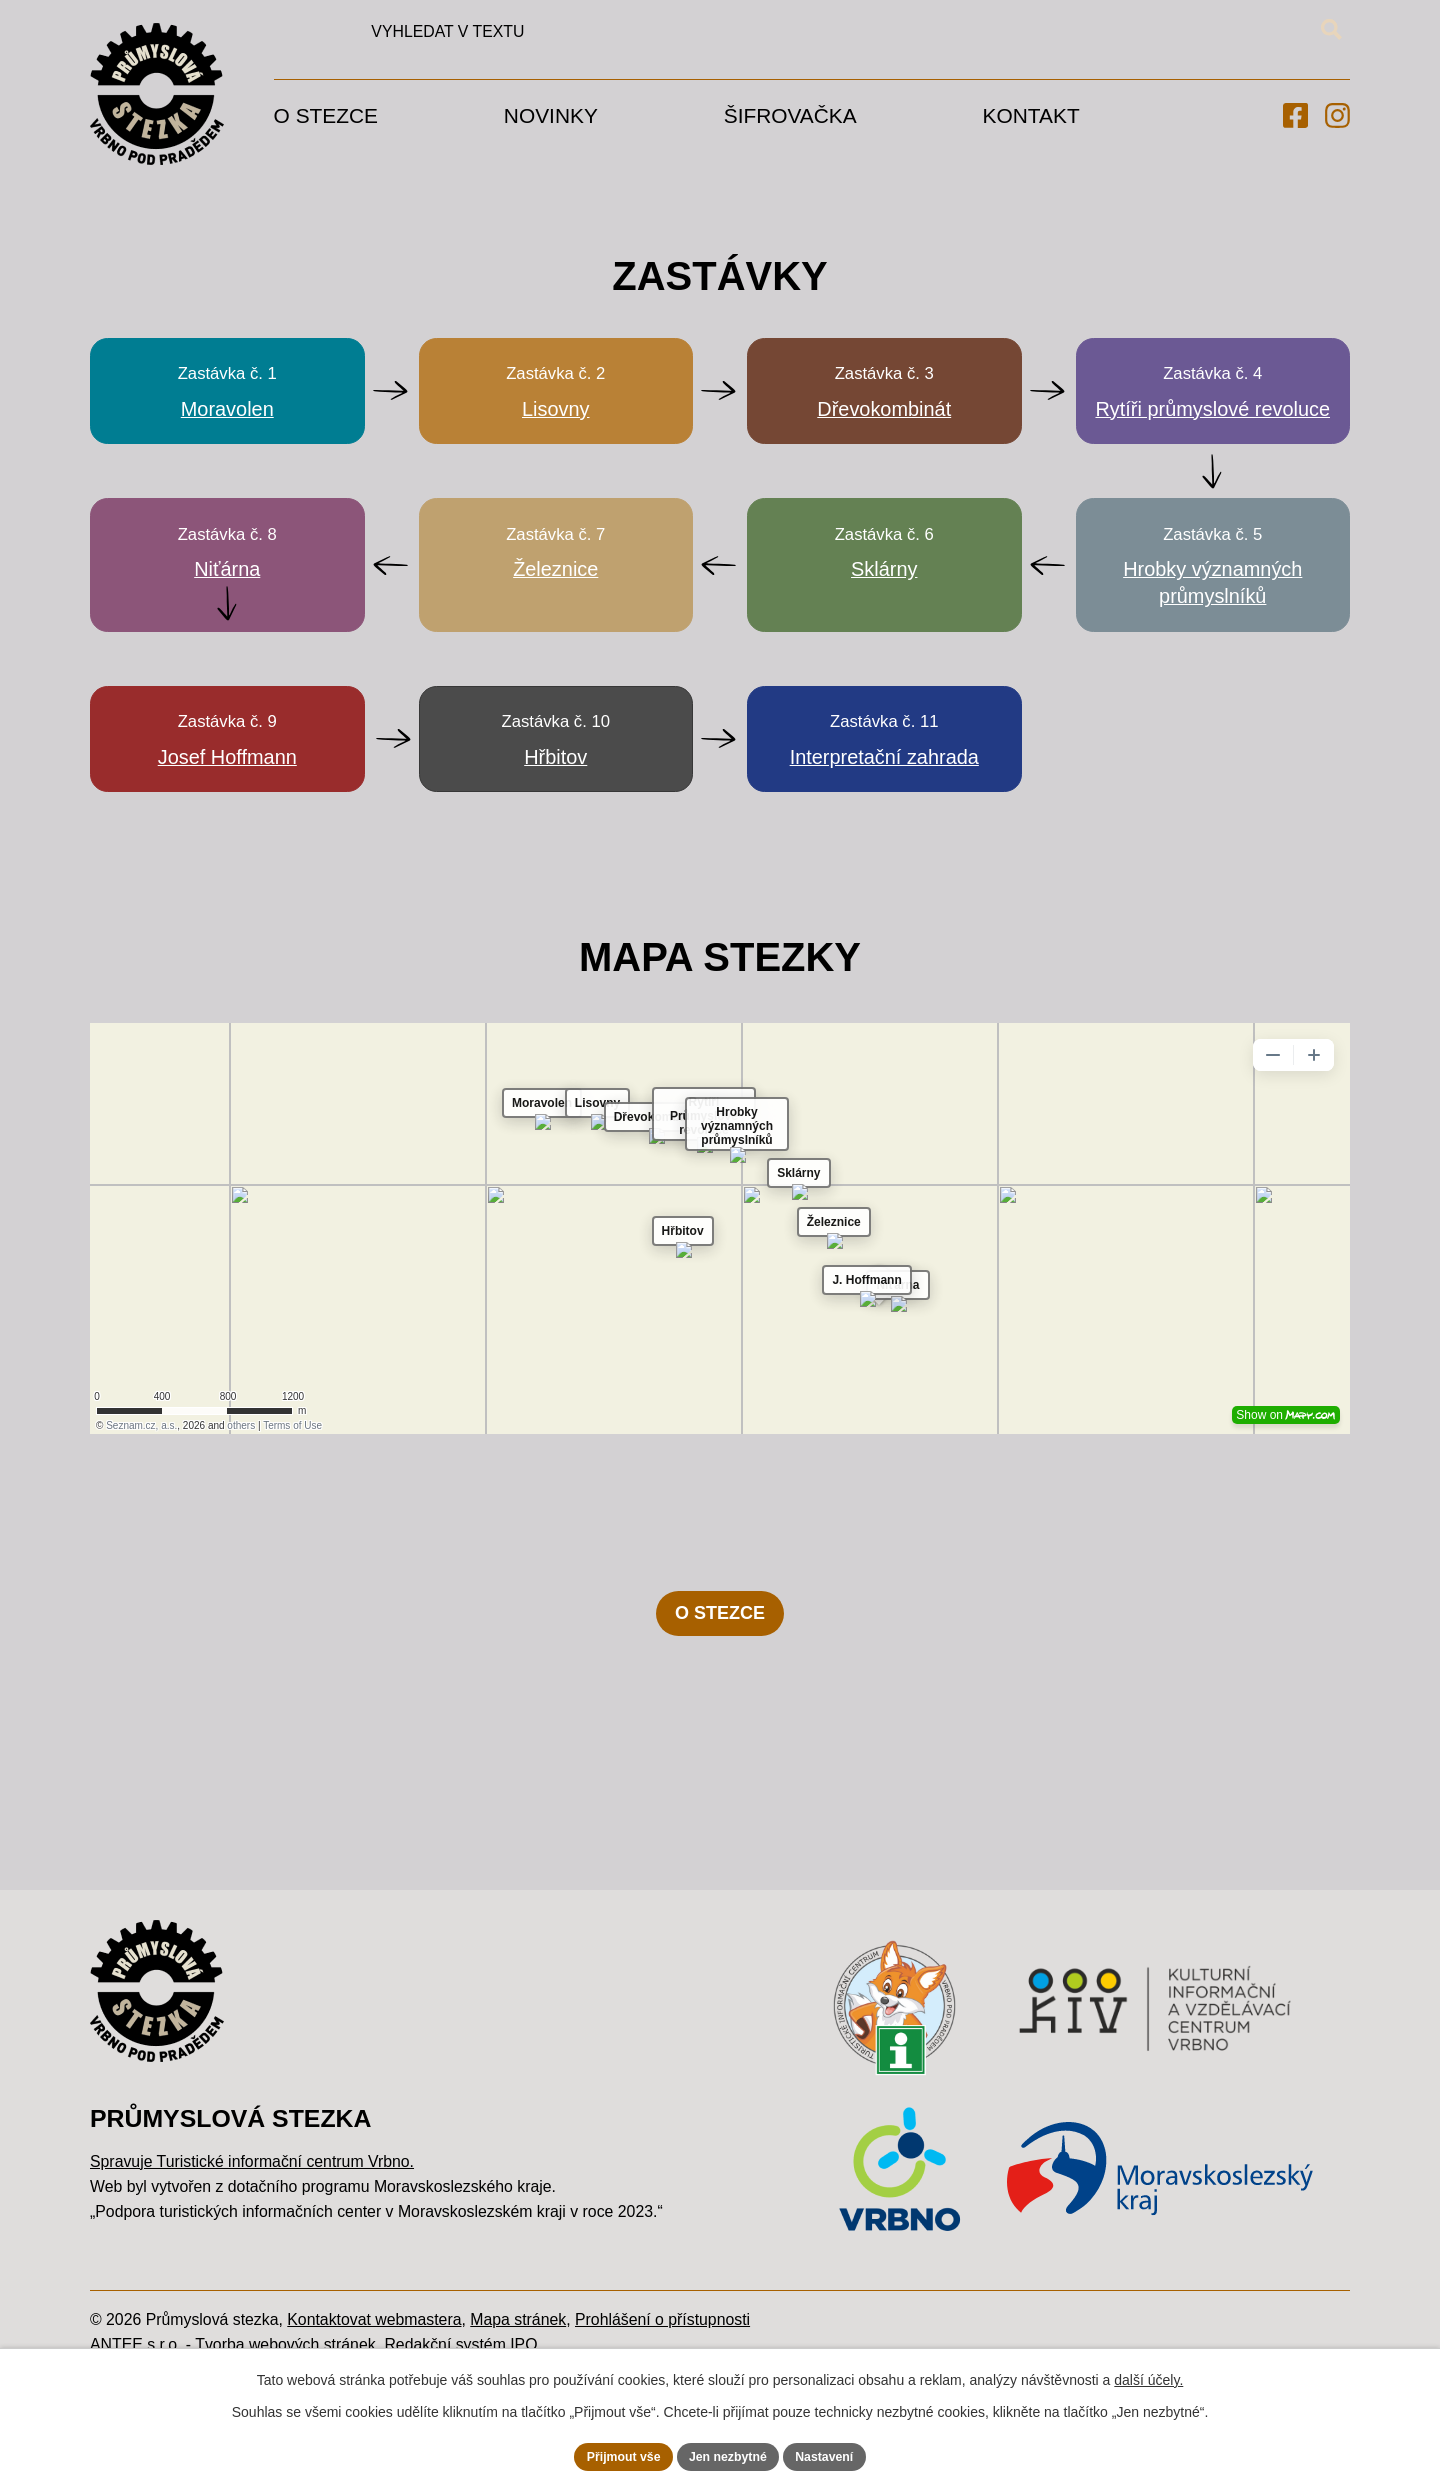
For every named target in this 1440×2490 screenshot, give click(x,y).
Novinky (551, 115)
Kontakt (1031, 115)
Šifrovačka (790, 115)
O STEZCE (720, 1730)
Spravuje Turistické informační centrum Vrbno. (252, 2278)
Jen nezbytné (729, 2454)
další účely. (1148, 2376)
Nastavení (838, 2454)
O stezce (326, 115)
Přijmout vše (611, 2454)
